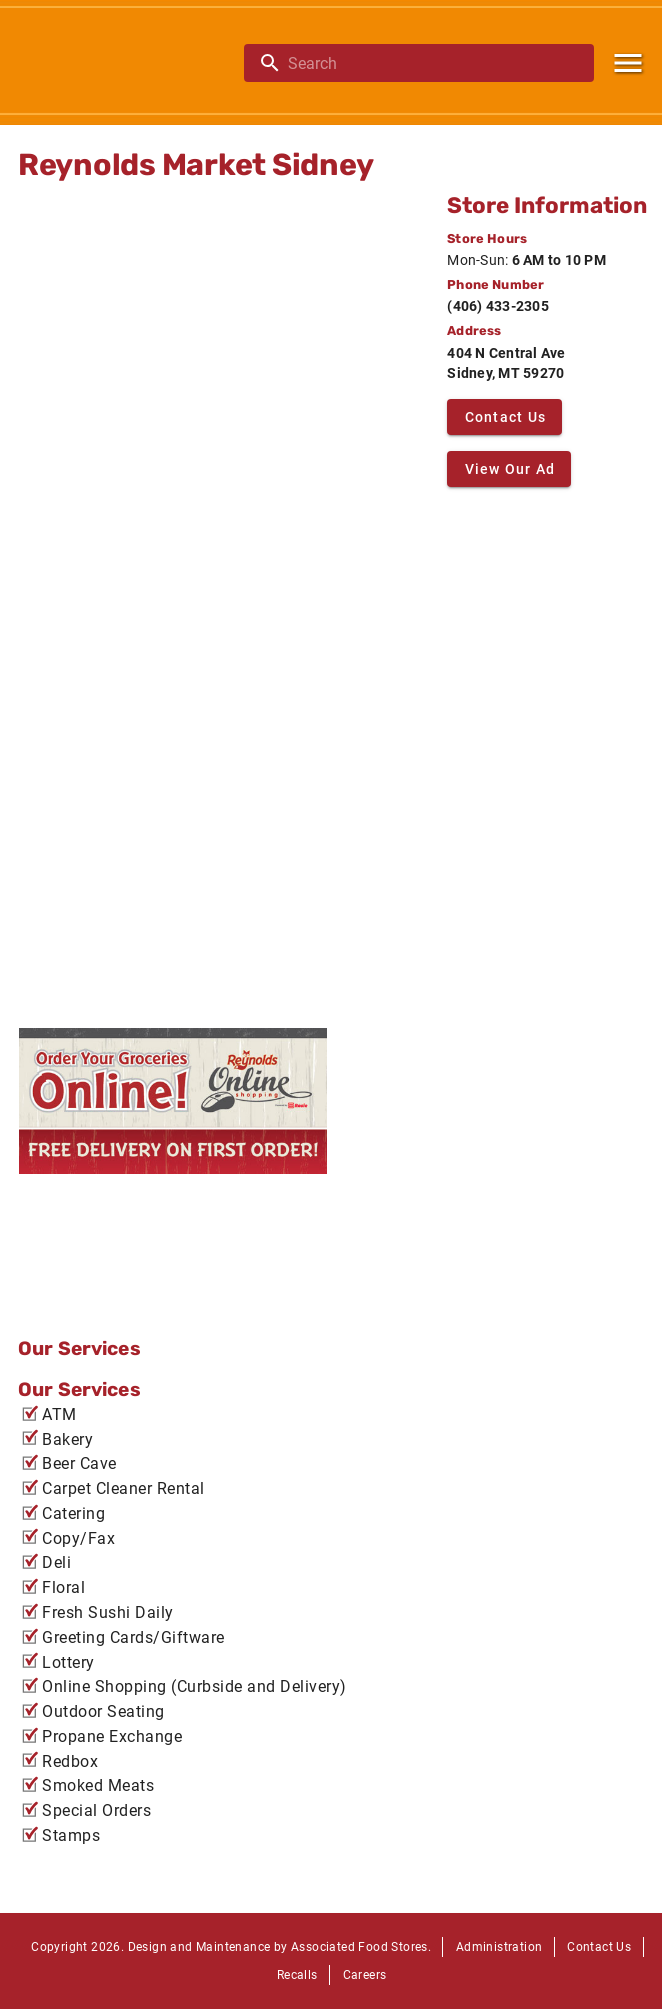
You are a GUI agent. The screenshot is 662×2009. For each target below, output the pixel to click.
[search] (433, 63)
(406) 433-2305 (498, 306)
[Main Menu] (628, 63)
